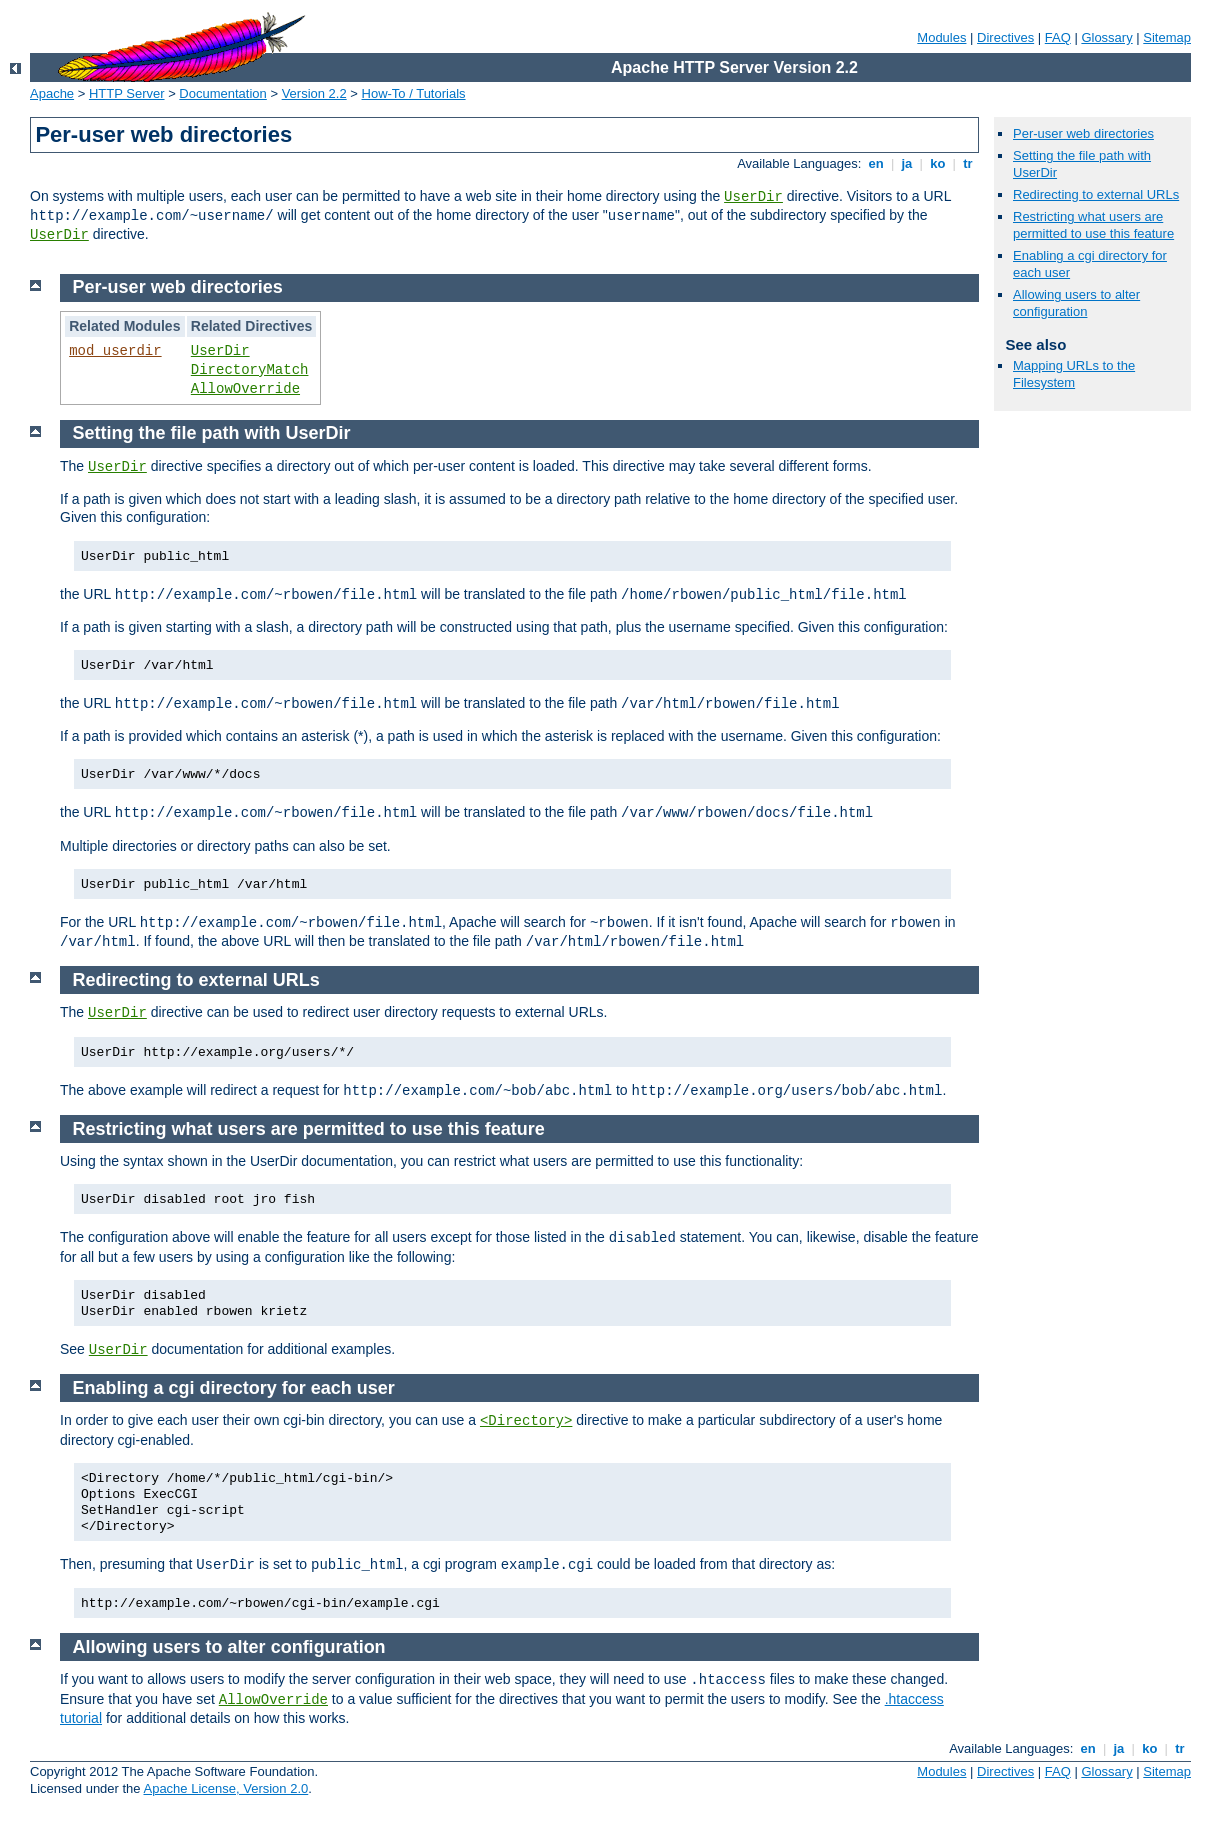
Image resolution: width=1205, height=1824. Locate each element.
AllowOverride (245, 389)
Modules (941, 37)
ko (938, 163)
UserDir (753, 197)
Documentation (222, 93)
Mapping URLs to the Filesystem (1074, 374)
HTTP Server (127, 93)
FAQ (1058, 37)
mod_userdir (115, 351)
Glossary (1106, 37)
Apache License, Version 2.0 (225, 1788)
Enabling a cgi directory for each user (234, 1388)
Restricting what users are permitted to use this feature (1093, 225)
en (876, 163)
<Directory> (526, 1421)
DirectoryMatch (250, 370)
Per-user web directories (1083, 133)
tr (968, 163)
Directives (1005, 37)
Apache (52, 93)
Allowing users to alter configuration (1076, 303)
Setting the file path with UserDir (212, 433)
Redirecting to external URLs (1096, 194)
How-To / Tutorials (414, 93)
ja (907, 163)
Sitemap (1167, 37)
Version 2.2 (314, 93)
